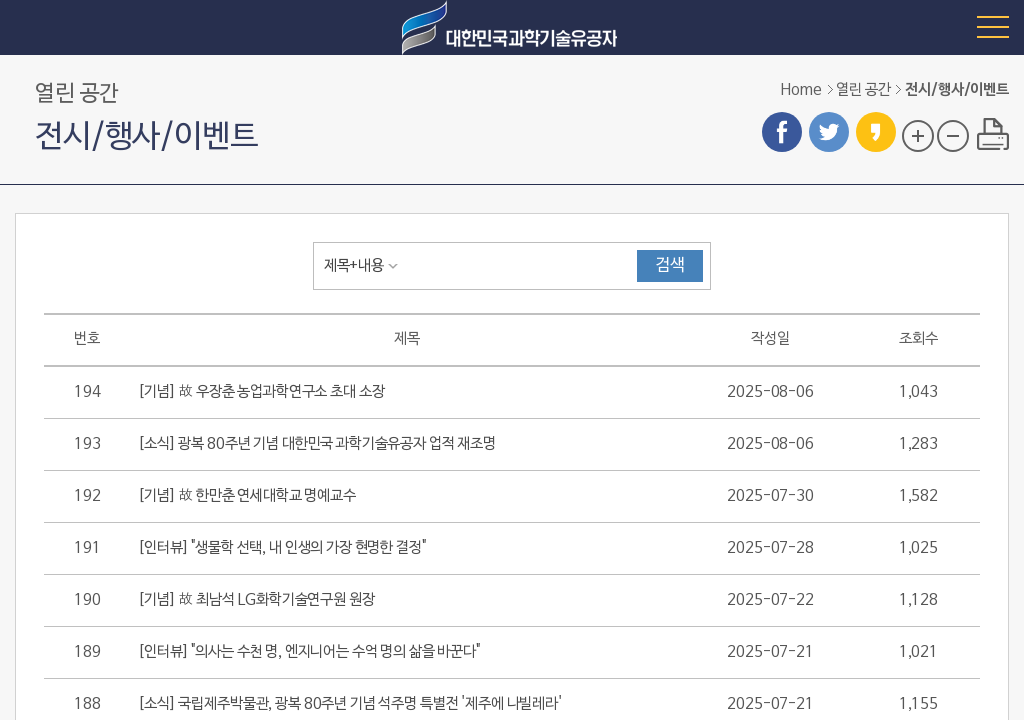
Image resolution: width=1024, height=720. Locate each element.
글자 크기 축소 (953, 136)
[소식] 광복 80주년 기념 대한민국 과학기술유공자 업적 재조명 (317, 444)
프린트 (993, 134)
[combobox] (365, 266)
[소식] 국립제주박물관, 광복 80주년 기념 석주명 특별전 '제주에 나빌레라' (350, 704)
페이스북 (782, 132)
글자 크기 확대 (918, 136)
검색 (670, 266)
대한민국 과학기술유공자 (512, 27)
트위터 (829, 132)
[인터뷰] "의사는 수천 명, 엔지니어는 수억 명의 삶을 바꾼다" (309, 652)
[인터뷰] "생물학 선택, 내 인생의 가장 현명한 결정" (281, 548)
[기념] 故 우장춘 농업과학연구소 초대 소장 (261, 392)
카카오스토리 (876, 132)
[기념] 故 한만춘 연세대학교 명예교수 (247, 496)
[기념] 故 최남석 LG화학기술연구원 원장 (256, 600)
